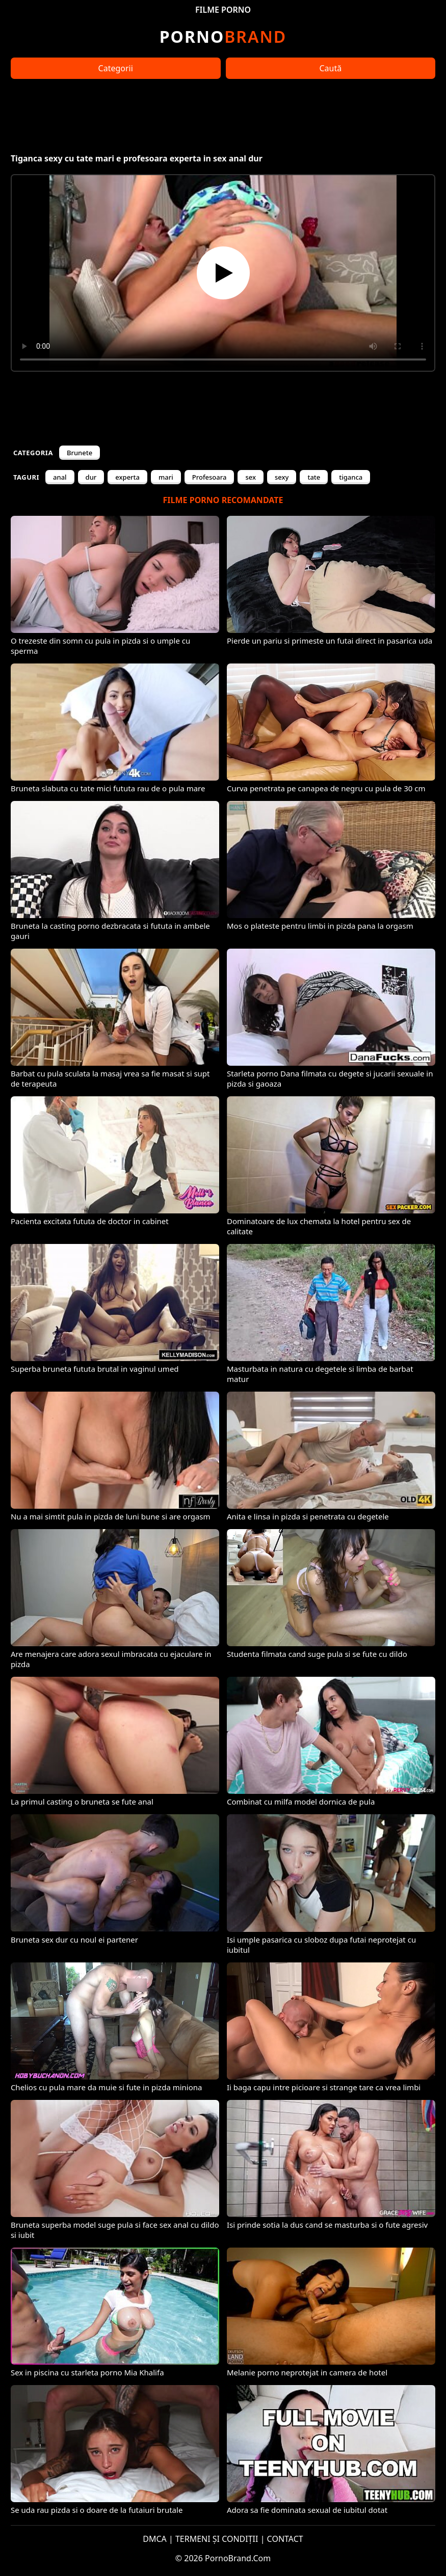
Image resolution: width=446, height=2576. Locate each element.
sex (250, 477)
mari (166, 477)
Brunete (79, 452)
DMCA (155, 2538)
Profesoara (209, 477)
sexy (281, 477)
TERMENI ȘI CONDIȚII (216, 2538)
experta (127, 477)
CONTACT (285, 2538)
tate (313, 477)
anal (60, 477)
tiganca (350, 477)
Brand (223, 36)
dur (91, 477)
